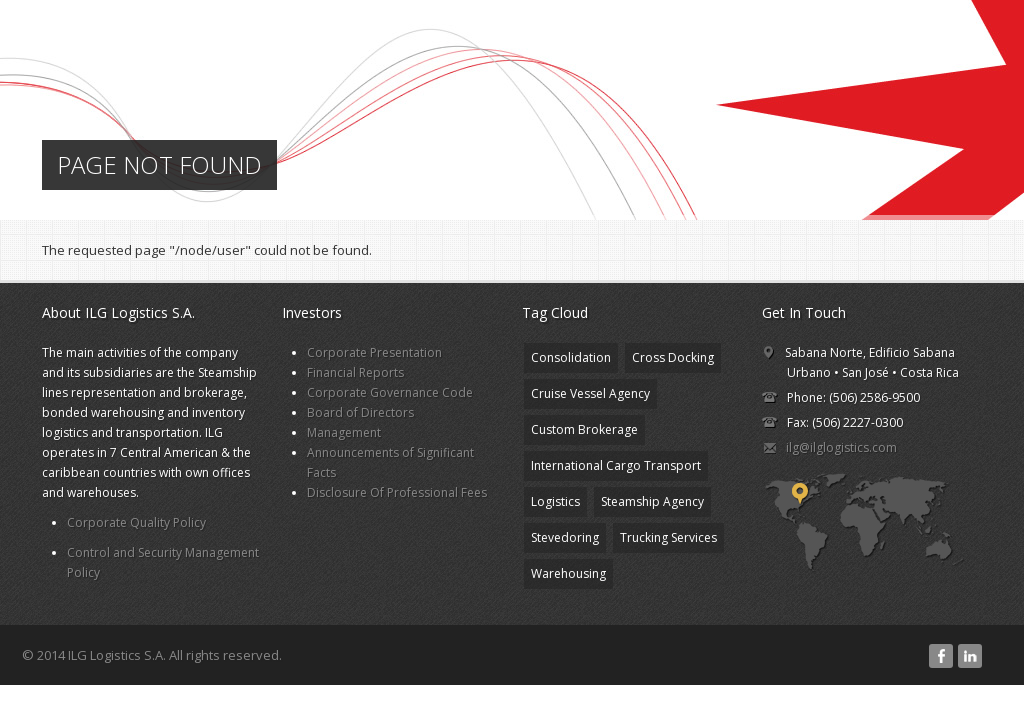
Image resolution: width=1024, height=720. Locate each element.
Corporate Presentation (374, 352)
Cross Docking (673, 357)
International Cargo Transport (616, 465)
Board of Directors (360, 412)
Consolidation (571, 357)
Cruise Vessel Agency (590, 393)
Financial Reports (355, 372)
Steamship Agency (652, 501)
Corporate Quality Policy (136, 522)
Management (344, 432)
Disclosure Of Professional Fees (397, 492)
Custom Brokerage (584, 429)
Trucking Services (668, 537)
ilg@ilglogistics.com (841, 447)
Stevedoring (565, 537)
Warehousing (568, 573)
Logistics (555, 501)
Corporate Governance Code (390, 392)
